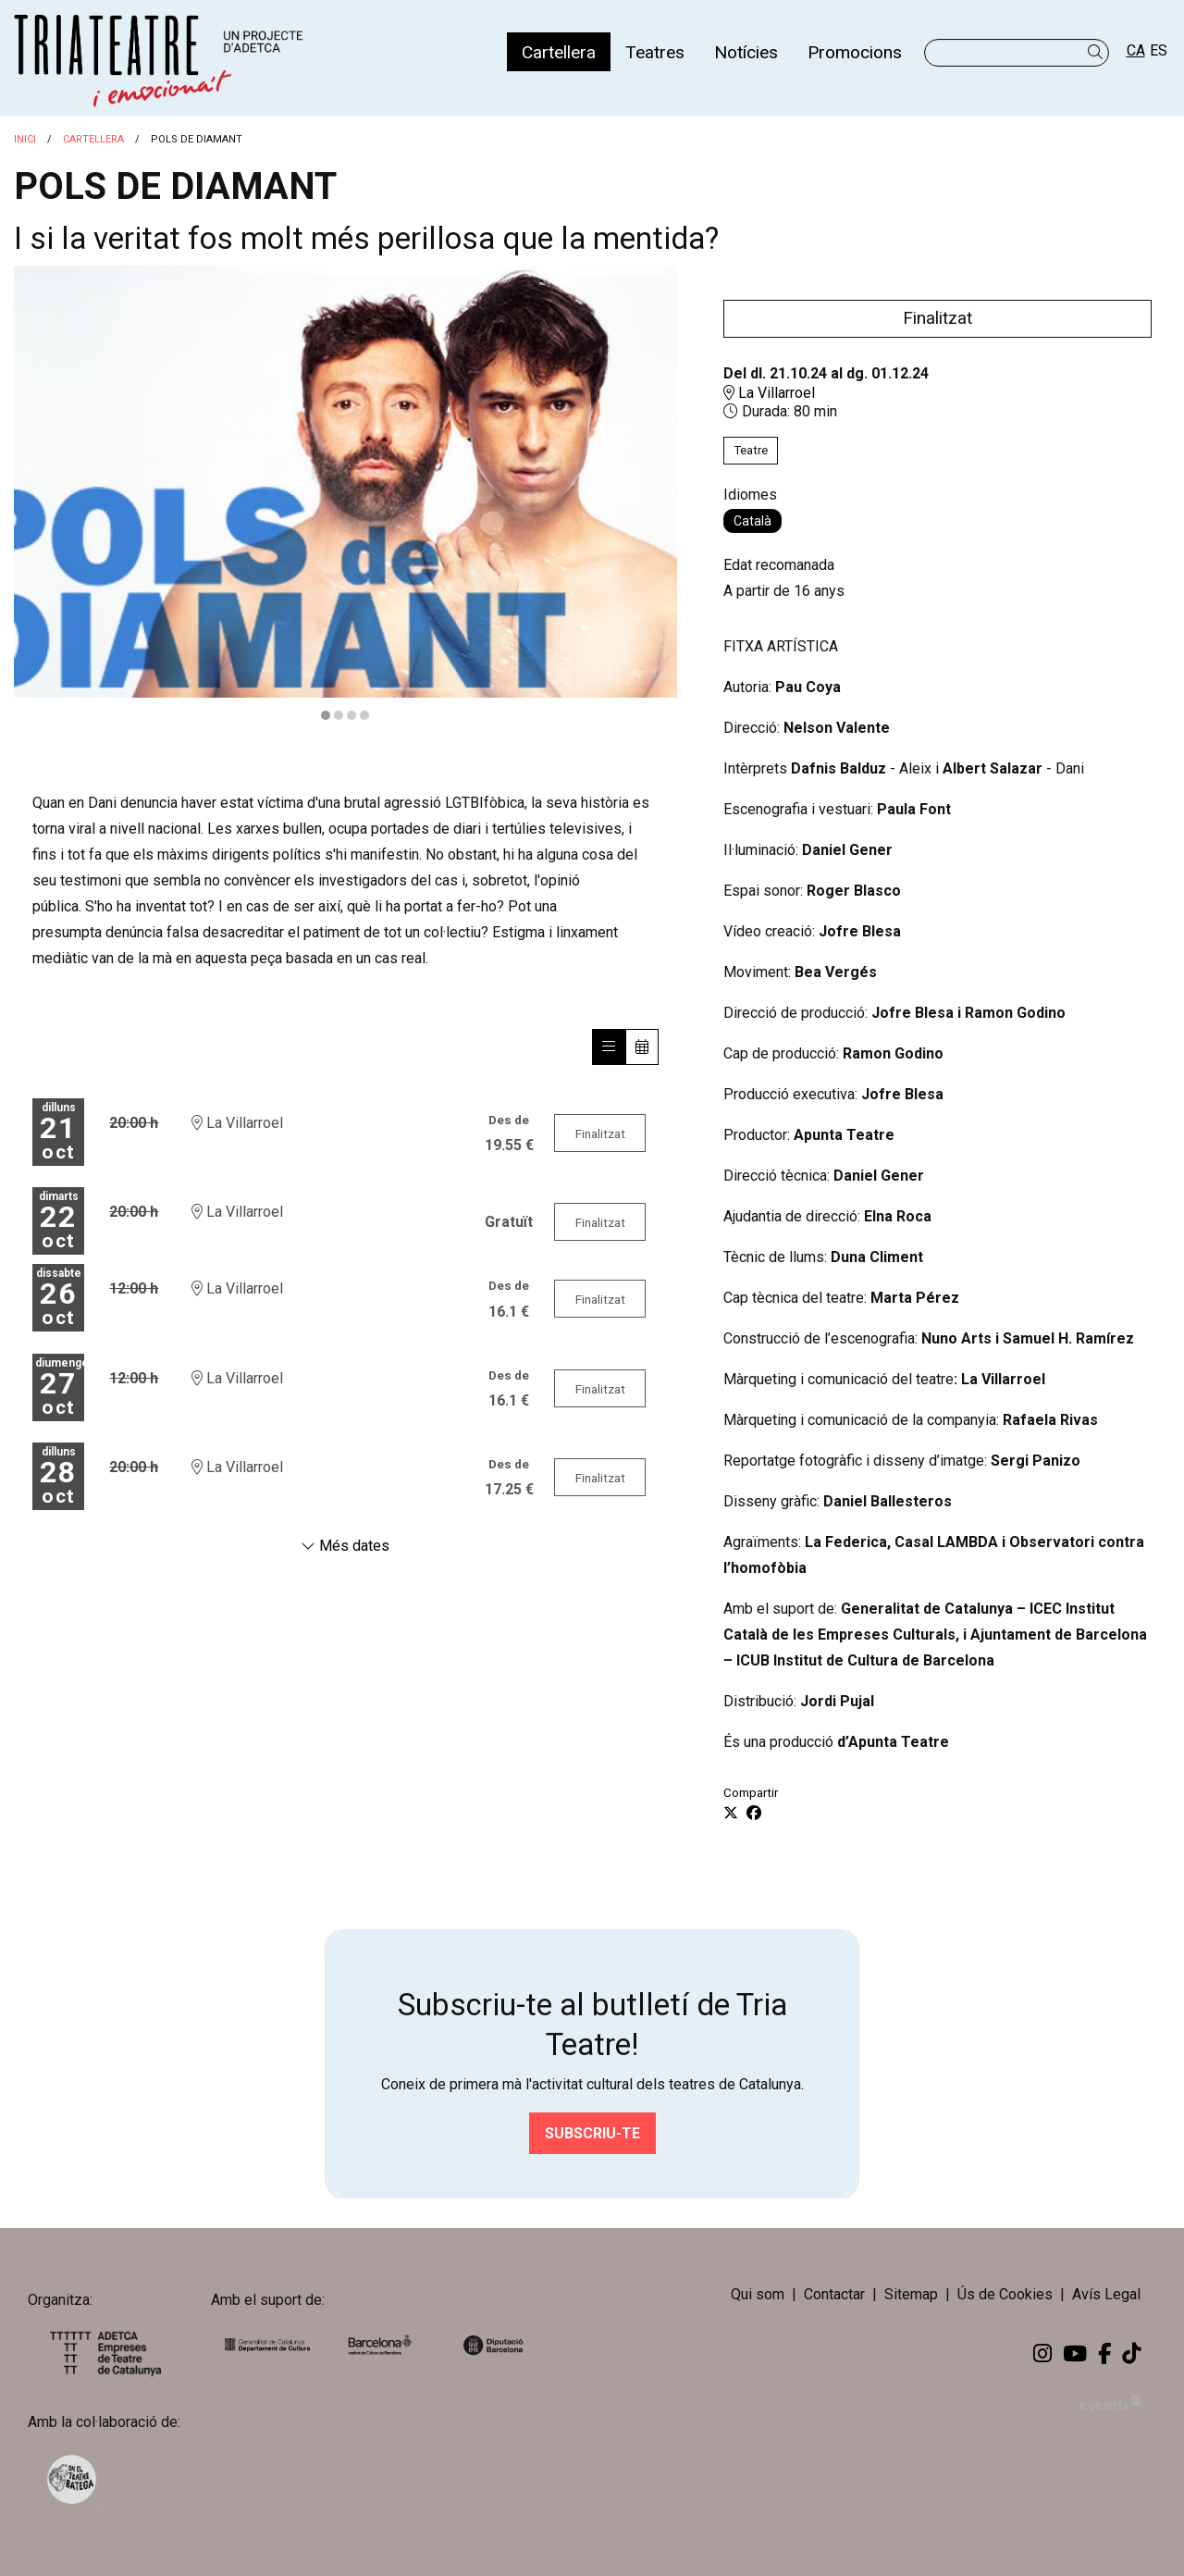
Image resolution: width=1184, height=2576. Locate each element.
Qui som (757, 2294)
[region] (345, 495)
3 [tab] (351, 715)
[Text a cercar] (1016, 53)
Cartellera (93, 139)
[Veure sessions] (608, 1047)
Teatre (751, 450)
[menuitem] (558, 51)
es (1158, 50)
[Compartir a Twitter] (730, 1814)
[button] (1098, 52)
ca (1136, 50)
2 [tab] (338, 715)
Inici (25, 139)
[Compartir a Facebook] (753, 1814)
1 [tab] (325, 715)
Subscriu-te (592, 2133)
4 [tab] (364, 715)
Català (752, 521)
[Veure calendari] (642, 1047)
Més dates (345, 1546)
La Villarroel (769, 393)
